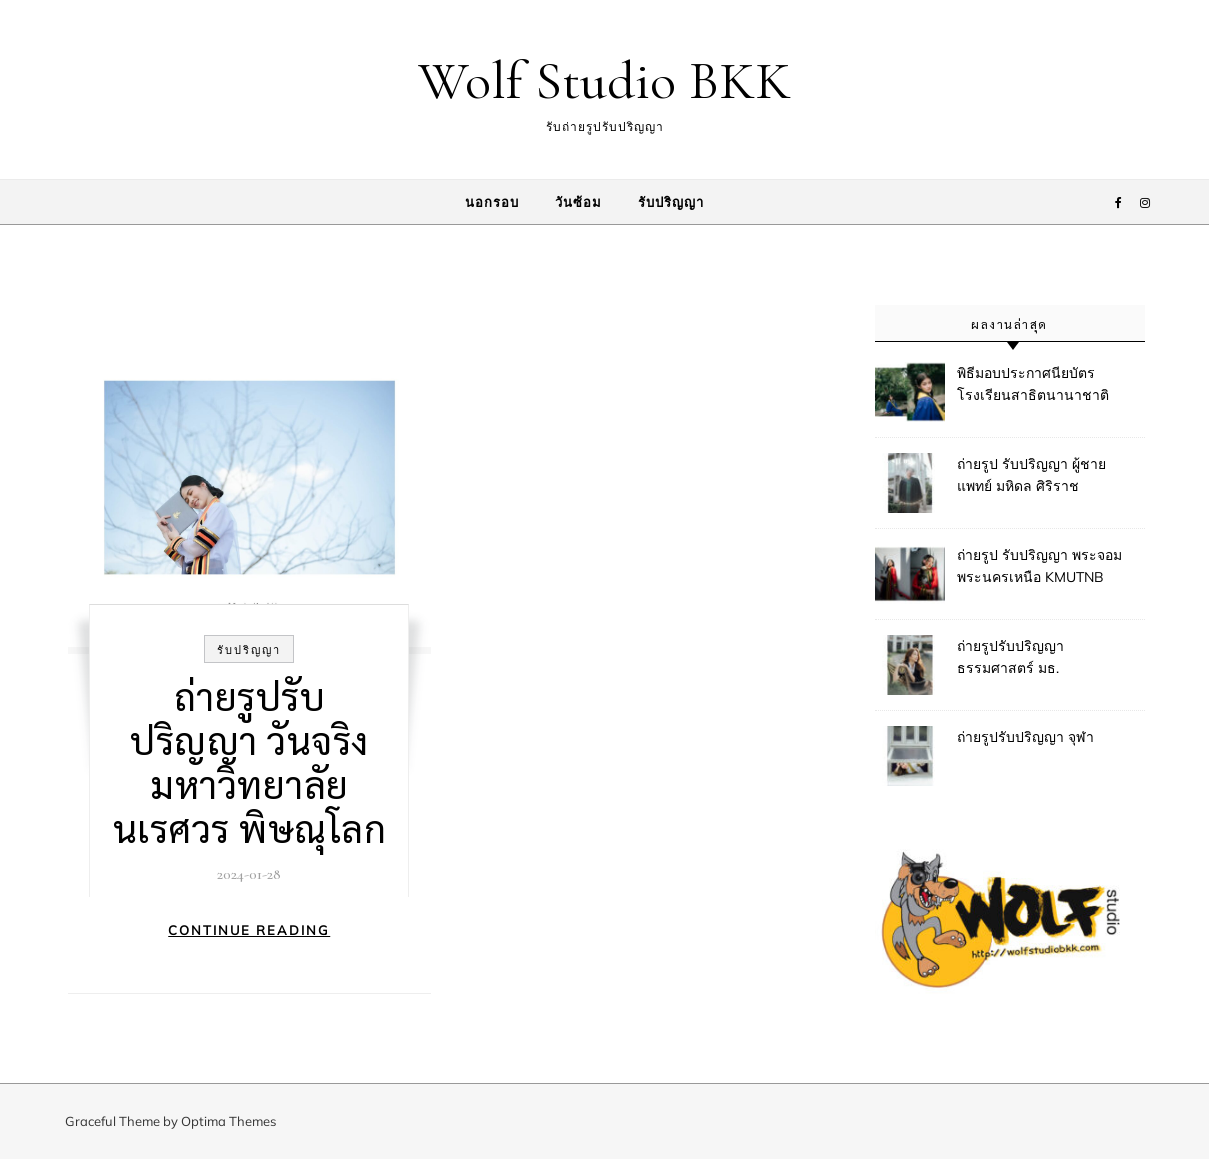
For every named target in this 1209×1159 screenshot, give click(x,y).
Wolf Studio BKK (604, 80)
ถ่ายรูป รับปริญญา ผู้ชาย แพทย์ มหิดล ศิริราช (1031, 475)
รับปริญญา (671, 202)
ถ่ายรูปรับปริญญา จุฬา (1025, 737)
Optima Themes (228, 1121)
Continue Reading (249, 930)
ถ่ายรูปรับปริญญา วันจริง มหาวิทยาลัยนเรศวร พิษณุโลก (250, 761)
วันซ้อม (578, 202)
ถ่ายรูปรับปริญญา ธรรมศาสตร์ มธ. (1010, 657)
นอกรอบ (492, 202)
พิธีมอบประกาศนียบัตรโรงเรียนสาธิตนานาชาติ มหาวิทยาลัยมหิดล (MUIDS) (1041, 386)
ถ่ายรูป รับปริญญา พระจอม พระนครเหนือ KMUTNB (1039, 566)
